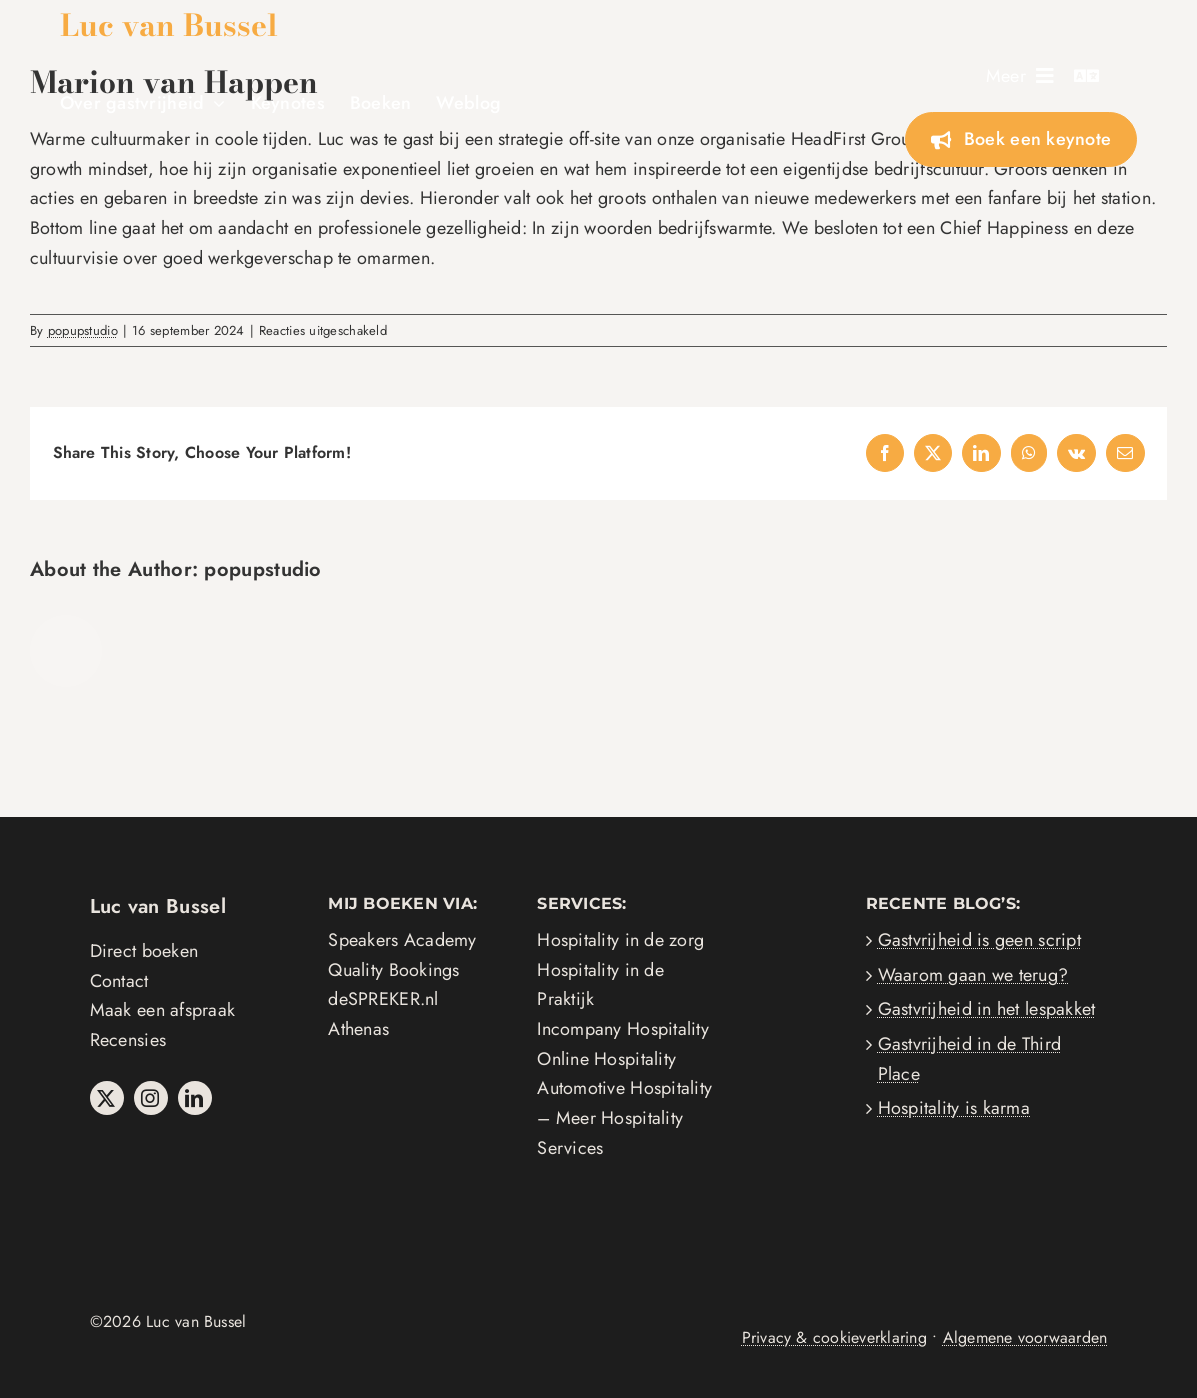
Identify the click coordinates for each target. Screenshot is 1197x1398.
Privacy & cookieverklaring (834, 1337)
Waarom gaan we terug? (973, 975)
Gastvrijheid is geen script (979, 940)
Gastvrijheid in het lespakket (987, 1009)
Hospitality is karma (954, 1108)
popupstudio (83, 330)
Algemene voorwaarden (1025, 1337)
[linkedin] (195, 1098)
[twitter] (107, 1098)
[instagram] (151, 1098)
